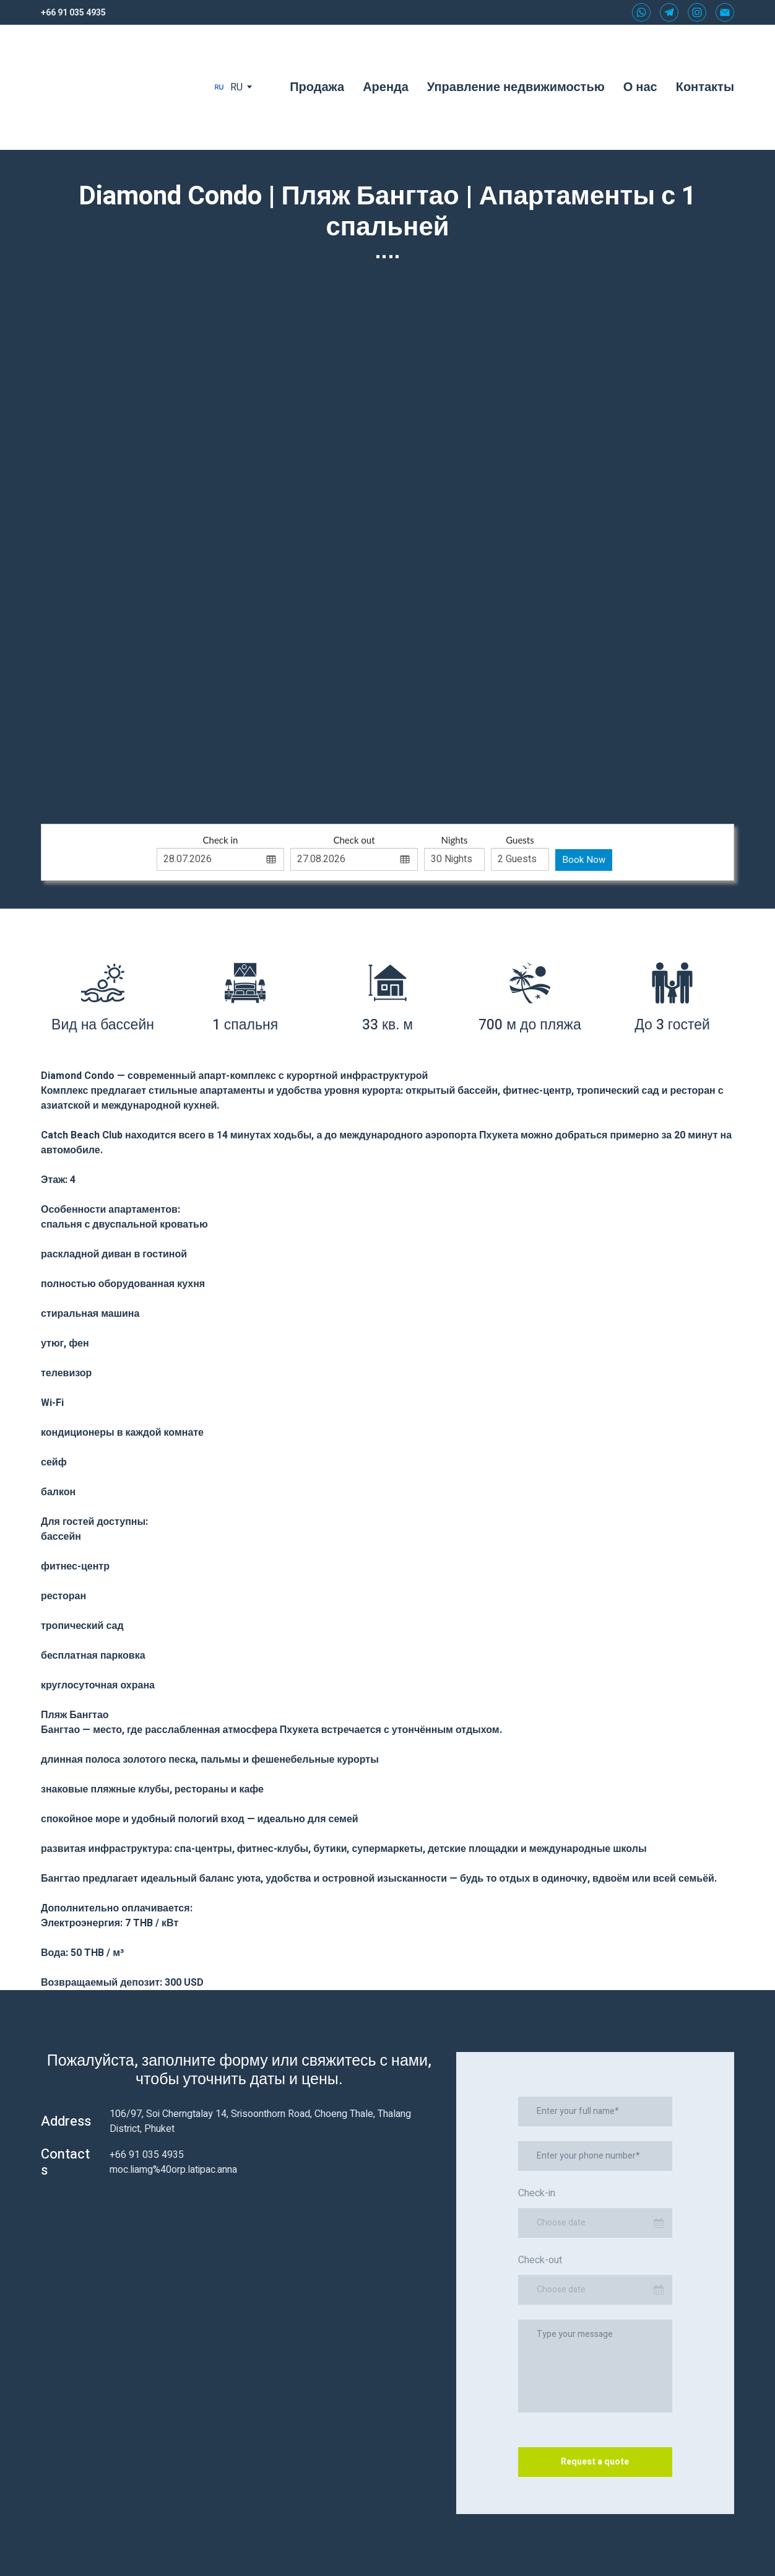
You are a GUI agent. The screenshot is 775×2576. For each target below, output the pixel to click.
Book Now (583, 860)
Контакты (705, 87)
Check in (220, 839)
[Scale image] (388, 534)
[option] (228, 87)
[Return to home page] (114, 87)
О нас (640, 87)
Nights (454, 839)
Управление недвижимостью (516, 87)
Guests (520, 839)
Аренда (386, 87)
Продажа (317, 87)
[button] (641, 12)
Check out (354, 839)
